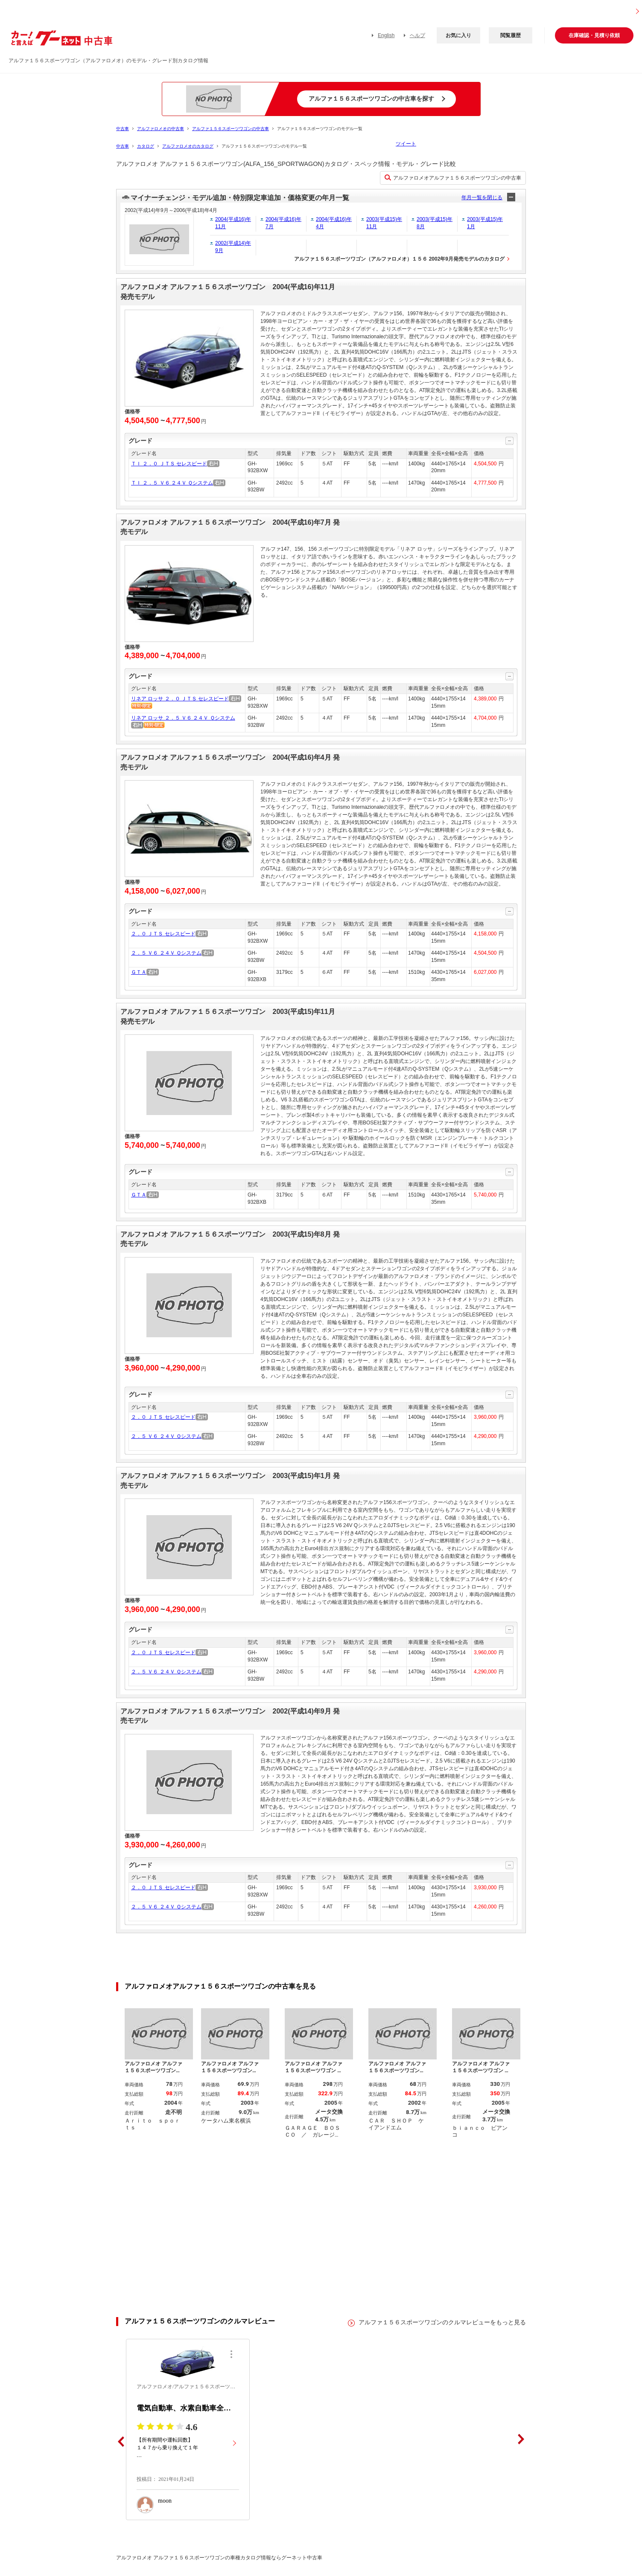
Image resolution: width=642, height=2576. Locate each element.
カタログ (145, 146)
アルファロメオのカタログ (187, 146)
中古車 (122, 128)
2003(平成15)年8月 (434, 222)
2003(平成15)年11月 (384, 222)
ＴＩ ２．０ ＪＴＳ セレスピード (169, 464)
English (386, 35)
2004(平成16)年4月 (334, 222)
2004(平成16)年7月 (283, 222)
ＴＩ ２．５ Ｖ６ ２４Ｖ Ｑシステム (172, 483)
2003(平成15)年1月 (485, 222)
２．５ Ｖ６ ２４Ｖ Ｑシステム (166, 953)
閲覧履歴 (510, 35)
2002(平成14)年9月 (233, 246)
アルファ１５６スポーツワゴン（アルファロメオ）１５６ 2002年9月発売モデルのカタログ (399, 259)
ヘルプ (417, 35)
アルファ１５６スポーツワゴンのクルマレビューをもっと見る (442, 2320)
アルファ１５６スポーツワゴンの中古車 (230, 128)
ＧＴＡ (138, 972)
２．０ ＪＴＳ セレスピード (163, 934)
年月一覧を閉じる (481, 197)
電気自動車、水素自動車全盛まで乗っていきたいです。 (188, 2406)
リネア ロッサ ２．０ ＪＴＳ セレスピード (180, 699)
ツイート (406, 144)
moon (165, 2498)
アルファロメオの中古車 (160, 128)
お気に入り (458, 35)
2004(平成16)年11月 (233, 222)
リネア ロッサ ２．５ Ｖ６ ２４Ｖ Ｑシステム (183, 718)
